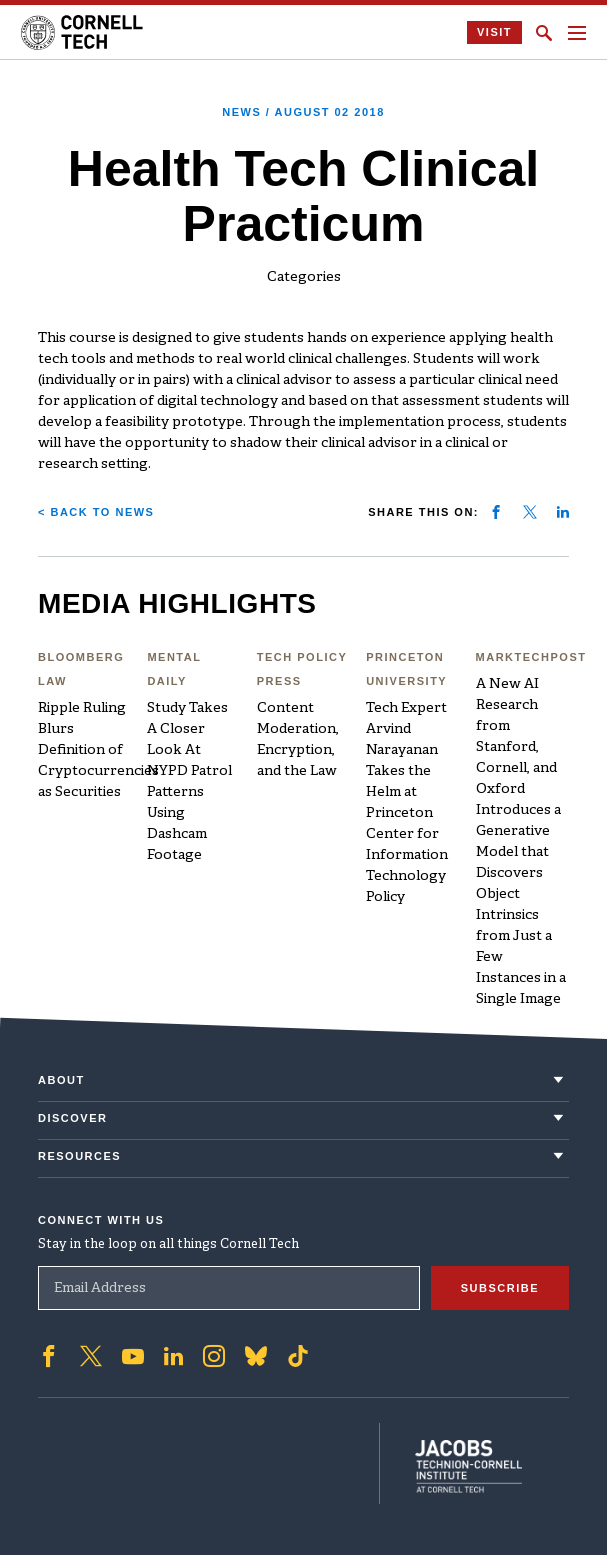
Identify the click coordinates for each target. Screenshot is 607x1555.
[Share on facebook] (496, 512)
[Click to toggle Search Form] (544, 33)
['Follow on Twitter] (91, 1352)
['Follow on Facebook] (49, 1352)
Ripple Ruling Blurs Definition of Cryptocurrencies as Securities (98, 750)
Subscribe (500, 1284)
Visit (494, 32)
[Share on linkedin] (563, 512)
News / (303, 112)
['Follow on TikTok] (298, 1352)
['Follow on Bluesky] (256, 1352)
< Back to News (96, 512)
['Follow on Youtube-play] (133, 1352)
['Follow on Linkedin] (173, 1352)
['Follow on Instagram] (214, 1352)
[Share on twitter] (530, 512)
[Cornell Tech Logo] (83, 32)
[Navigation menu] (577, 33)
